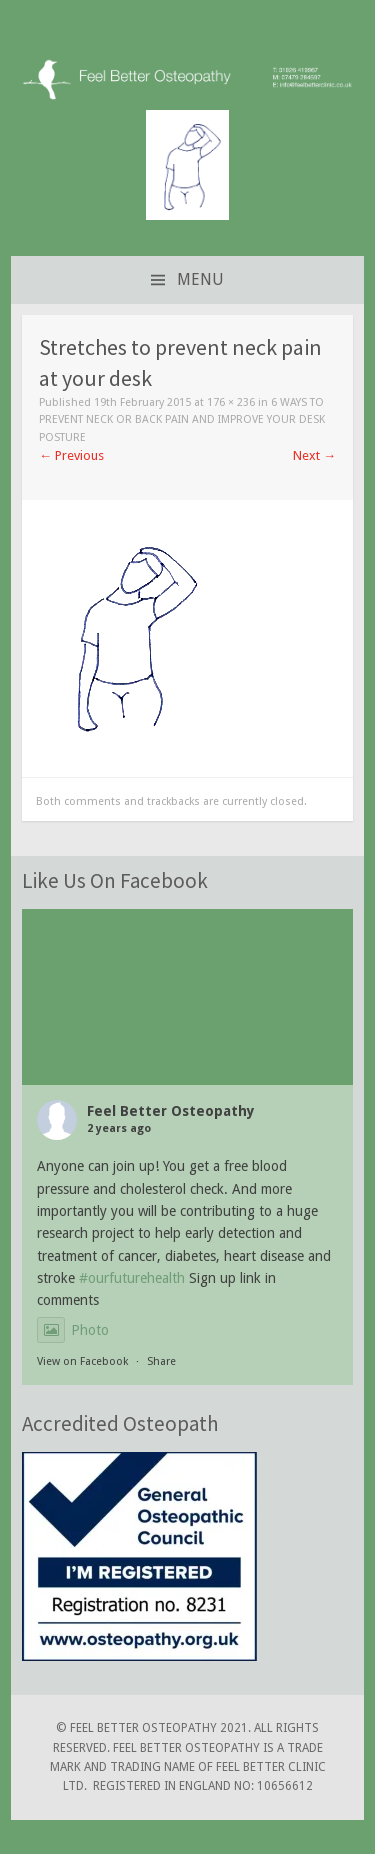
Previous (71, 455)
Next (314, 455)
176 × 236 (231, 402)
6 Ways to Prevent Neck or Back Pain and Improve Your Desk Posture (182, 420)
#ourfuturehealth (132, 1278)
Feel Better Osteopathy (171, 1111)
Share (161, 1361)
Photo (73, 1330)
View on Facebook (82, 1361)
